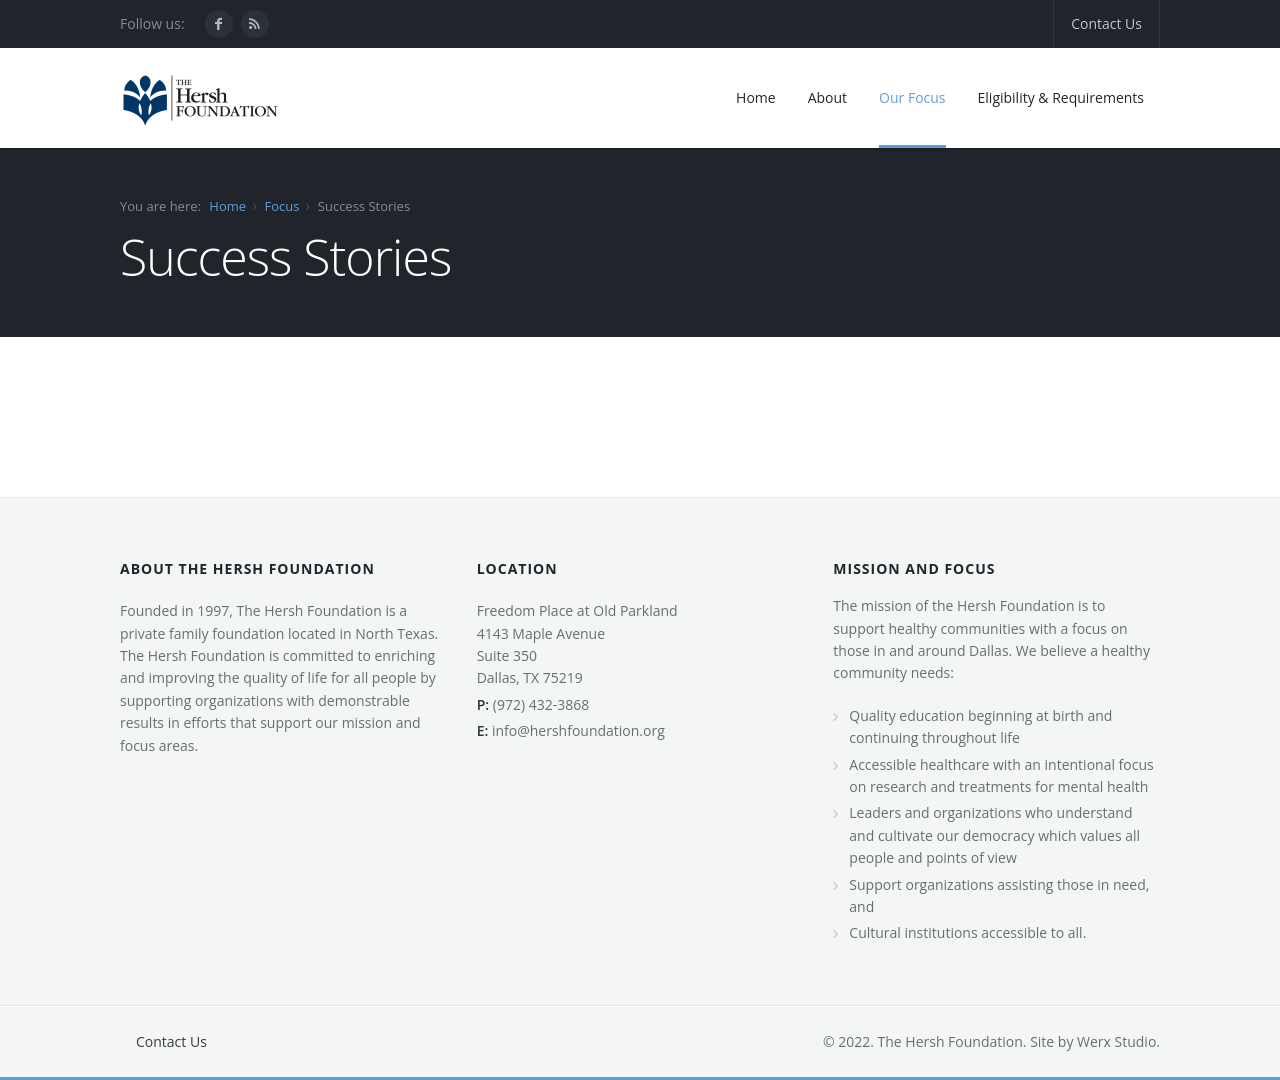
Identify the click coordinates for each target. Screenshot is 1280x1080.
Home (227, 206)
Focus (281, 206)
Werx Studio (1114, 1041)
